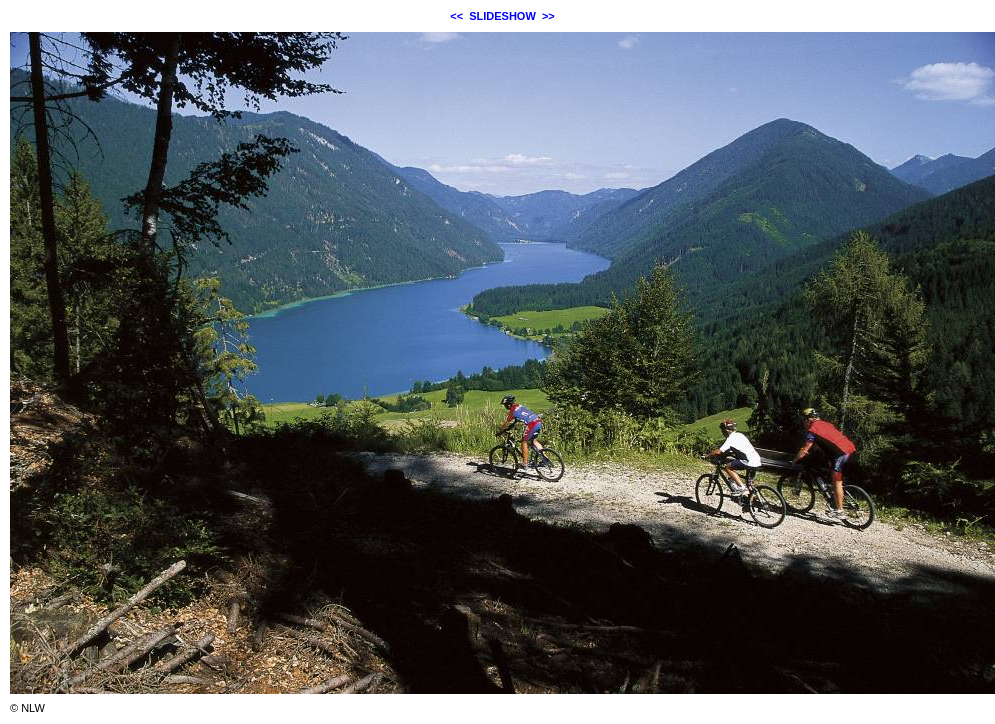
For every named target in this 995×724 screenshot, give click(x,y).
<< (456, 16)
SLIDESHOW (502, 16)
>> (548, 16)
